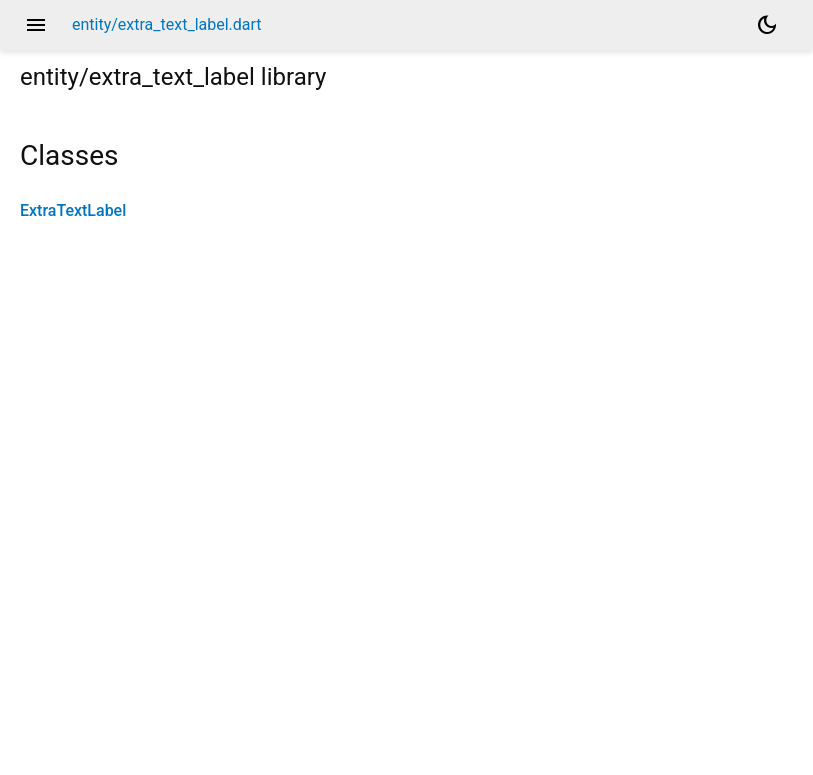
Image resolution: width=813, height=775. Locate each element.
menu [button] (36, 25)
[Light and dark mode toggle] (767, 25)
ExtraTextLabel (73, 210)
